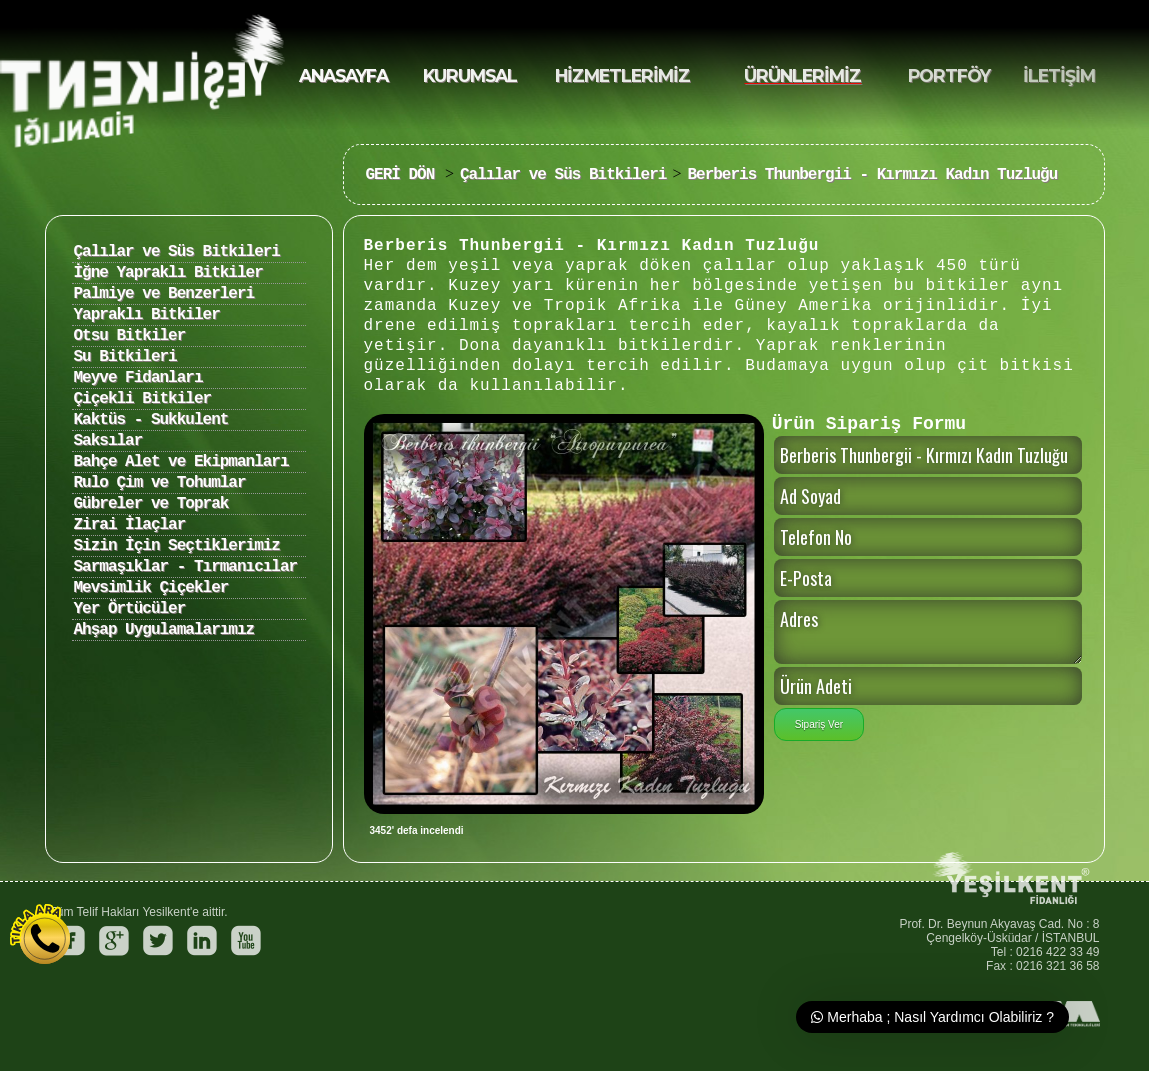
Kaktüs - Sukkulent (151, 420)
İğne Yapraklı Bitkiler (168, 273)
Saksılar (108, 441)
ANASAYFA (343, 75)
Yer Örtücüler (130, 609)
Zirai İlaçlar (130, 525)
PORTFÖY (949, 75)
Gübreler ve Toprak (151, 504)
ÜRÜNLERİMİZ (802, 75)
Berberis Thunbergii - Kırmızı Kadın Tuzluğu (872, 175)
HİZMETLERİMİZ (622, 75)
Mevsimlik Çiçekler (151, 588)
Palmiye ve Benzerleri (164, 294)
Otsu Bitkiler (130, 336)
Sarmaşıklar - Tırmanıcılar (186, 567)
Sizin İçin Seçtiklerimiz (177, 546)
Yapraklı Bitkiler (147, 315)
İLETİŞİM (1059, 75)
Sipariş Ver (819, 724)
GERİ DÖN (404, 175)
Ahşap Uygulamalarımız (164, 630)
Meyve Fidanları (138, 378)
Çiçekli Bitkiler (143, 399)
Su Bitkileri (125, 357)
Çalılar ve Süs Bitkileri (563, 175)
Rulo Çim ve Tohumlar (160, 483)
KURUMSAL (470, 75)
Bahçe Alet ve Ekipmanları (181, 462)
